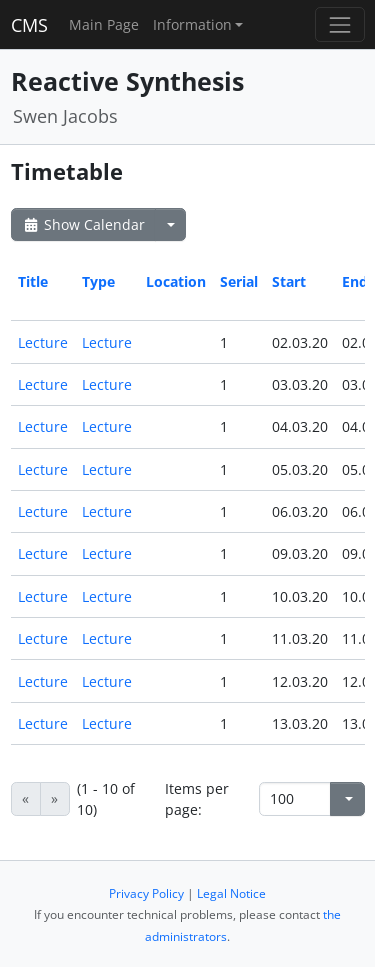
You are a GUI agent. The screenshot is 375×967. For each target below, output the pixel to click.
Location (176, 281)
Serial (239, 281)
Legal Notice (231, 893)
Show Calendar (83, 224)
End (355, 281)
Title (33, 281)
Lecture (43, 342)
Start (289, 281)
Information (192, 24)
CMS (29, 25)
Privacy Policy (146, 893)
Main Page (104, 24)
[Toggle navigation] (339, 24)
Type (98, 281)
